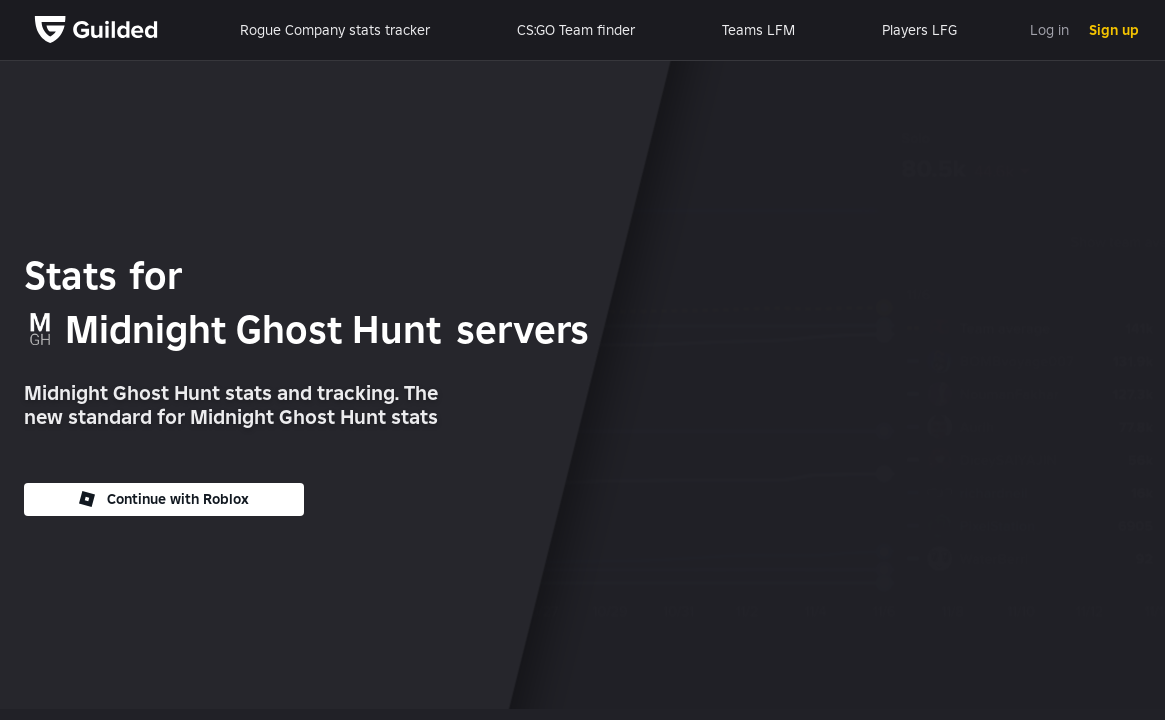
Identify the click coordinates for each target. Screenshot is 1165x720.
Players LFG (919, 30)
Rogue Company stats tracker (335, 30)
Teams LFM (758, 30)
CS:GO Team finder (576, 30)
